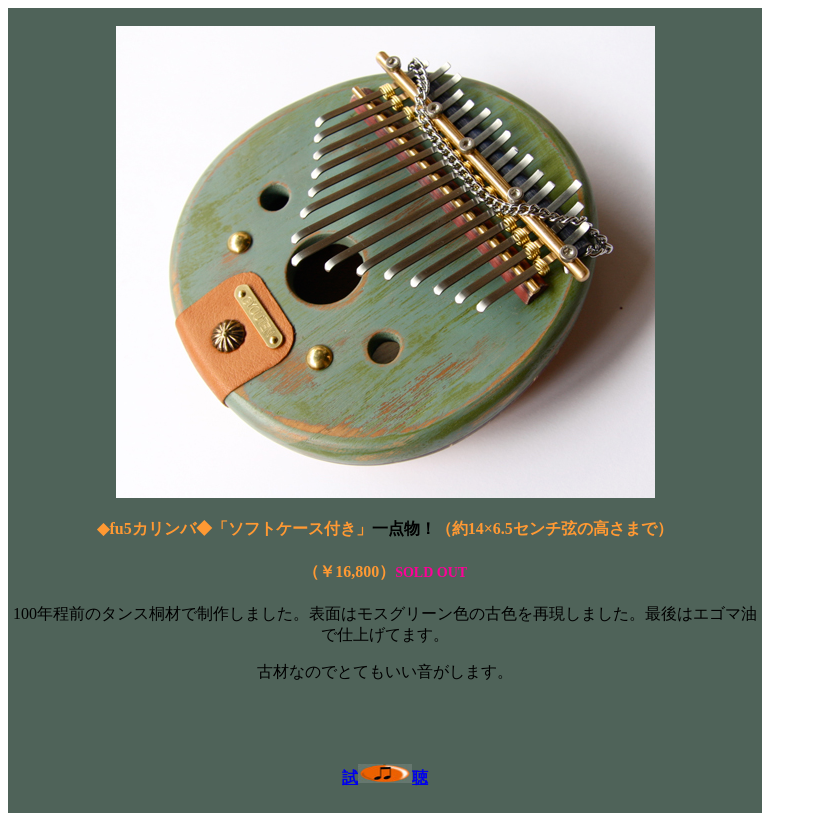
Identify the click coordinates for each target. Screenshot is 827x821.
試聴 (385, 777)
